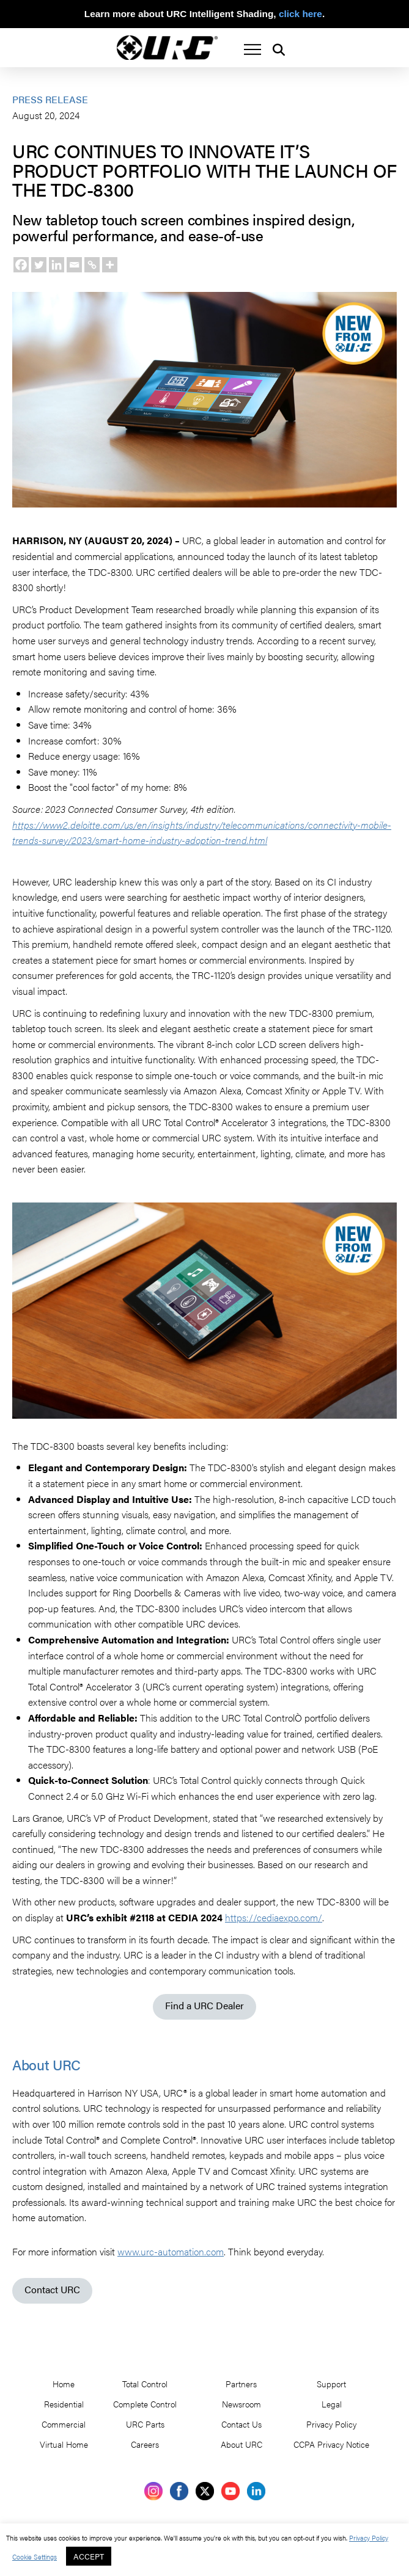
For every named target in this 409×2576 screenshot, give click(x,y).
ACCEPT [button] (88, 2556)
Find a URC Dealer (204, 2005)
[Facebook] (21, 264)
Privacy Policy (368, 2537)
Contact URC (52, 2289)
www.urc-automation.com (170, 2251)
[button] (252, 49)
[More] (109, 264)
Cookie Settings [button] (34, 2556)
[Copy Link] (92, 264)
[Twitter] (38, 264)
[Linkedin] (56, 264)
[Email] (74, 264)
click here (300, 14)
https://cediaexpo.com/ (273, 1917)
